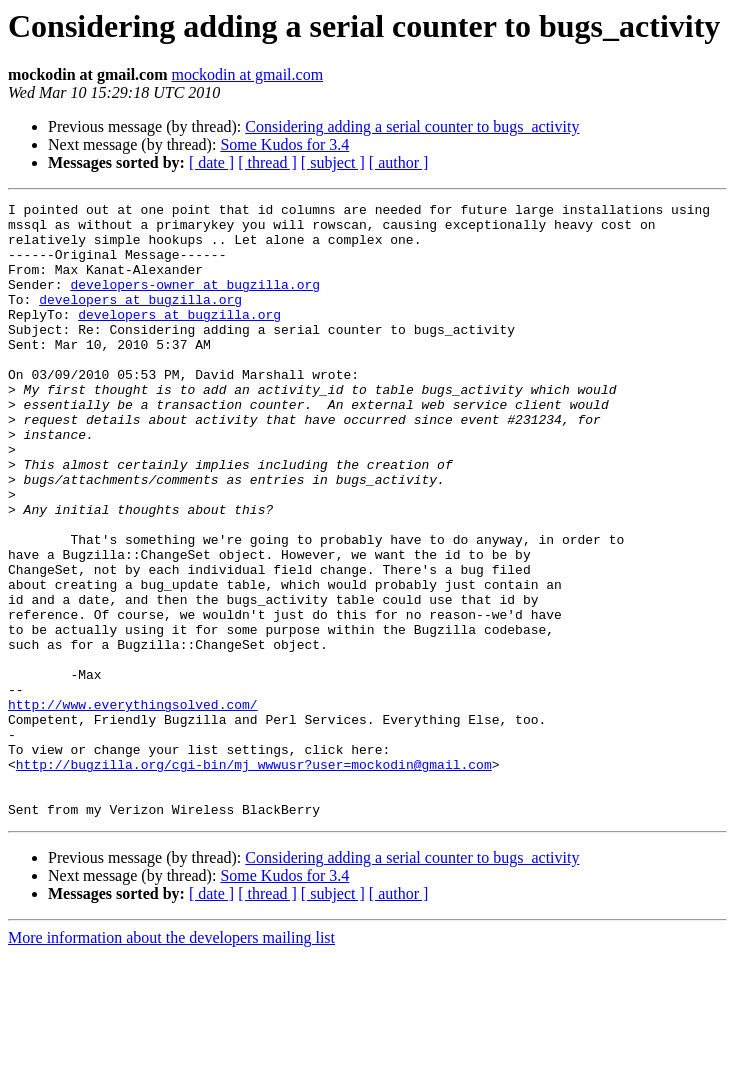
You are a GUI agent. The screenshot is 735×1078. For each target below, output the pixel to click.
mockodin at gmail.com (248, 74)
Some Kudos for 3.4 (284, 144)
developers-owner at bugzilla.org (195, 302)
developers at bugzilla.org (140, 320)
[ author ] (399, 162)
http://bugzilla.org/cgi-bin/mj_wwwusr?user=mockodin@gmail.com (254, 878)
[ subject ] (333, 162)
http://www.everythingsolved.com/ (133, 806)
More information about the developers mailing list (171, 1060)
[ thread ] (267, 162)
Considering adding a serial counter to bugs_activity (412, 126)
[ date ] (211, 162)
